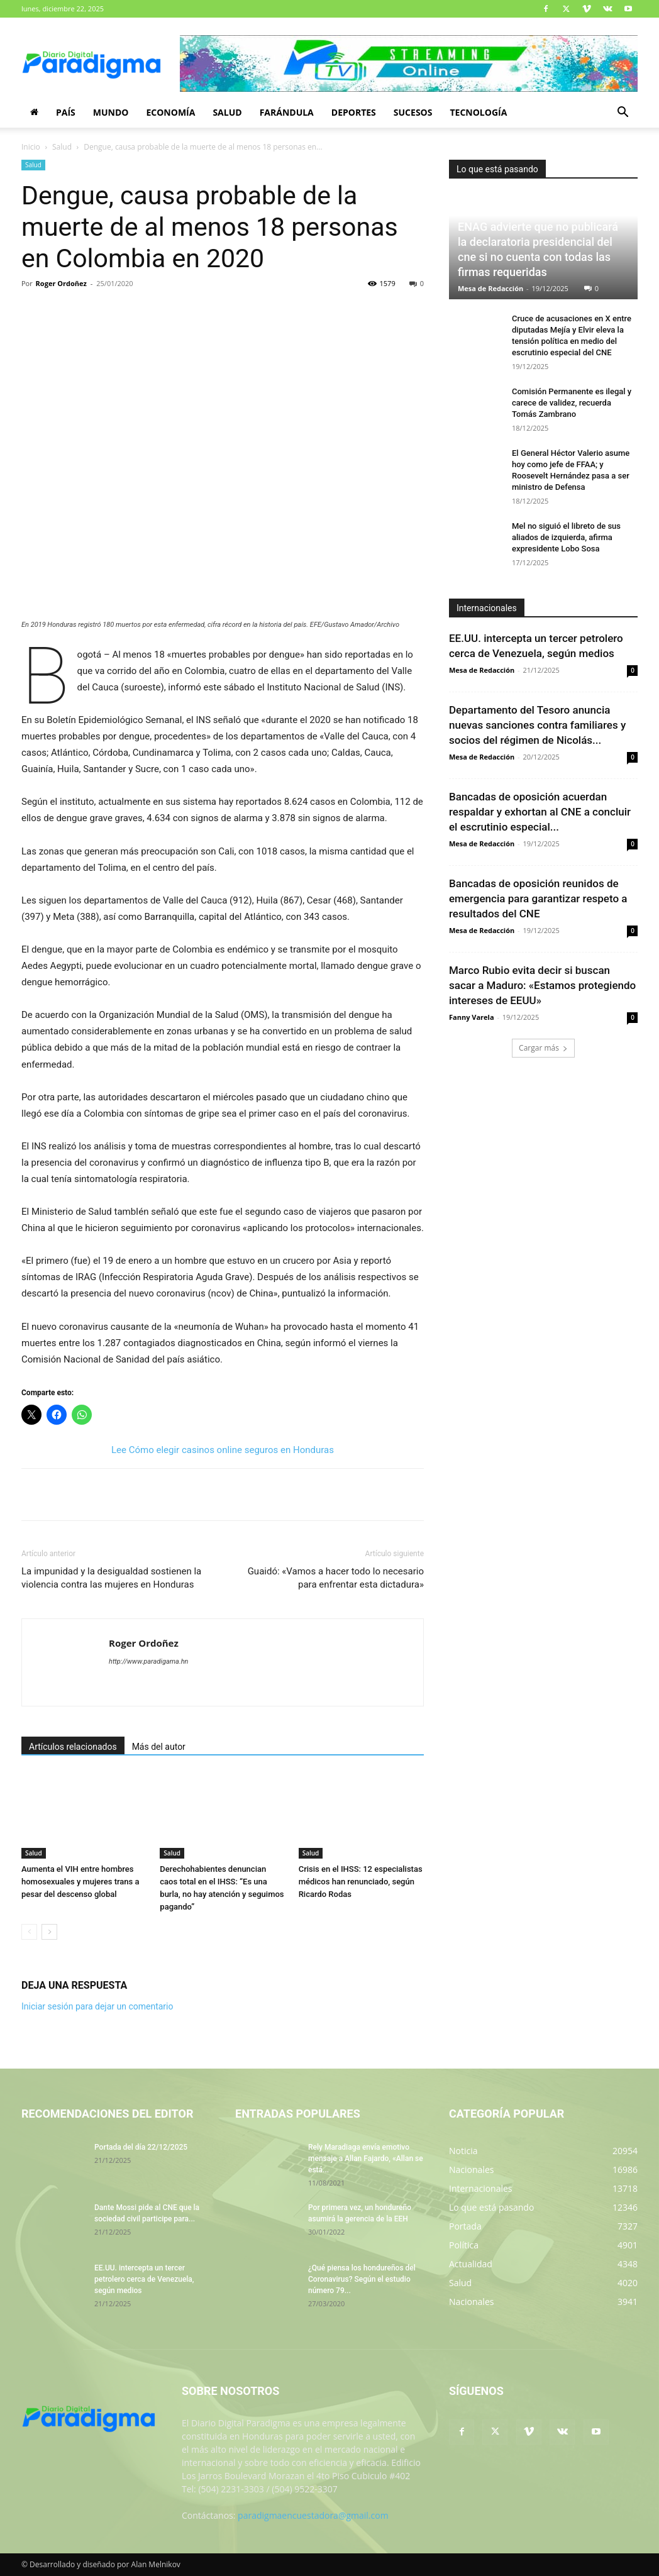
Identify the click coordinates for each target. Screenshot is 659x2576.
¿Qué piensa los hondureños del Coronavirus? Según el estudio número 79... (362, 2279)
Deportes (353, 112)
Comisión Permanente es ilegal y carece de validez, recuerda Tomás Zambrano (571, 403)
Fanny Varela (471, 1017)
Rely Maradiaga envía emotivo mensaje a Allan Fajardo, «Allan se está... (365, 2158)
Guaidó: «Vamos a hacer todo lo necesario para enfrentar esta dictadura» (336, 1578)
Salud (227, 112)
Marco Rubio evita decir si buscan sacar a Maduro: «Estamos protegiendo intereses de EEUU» (542, 985)
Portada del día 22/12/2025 (140, 2147)
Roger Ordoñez (61, 283)
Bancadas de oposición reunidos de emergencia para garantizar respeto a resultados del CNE (538, 898)
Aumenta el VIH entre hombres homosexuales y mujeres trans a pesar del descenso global (80, 1881)
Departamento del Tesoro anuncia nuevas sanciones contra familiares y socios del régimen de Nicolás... (537, 725)
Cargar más (543, 1047)
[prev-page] (29, 1932)
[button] (622, 113)
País (65, 112)
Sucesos (413, 112)
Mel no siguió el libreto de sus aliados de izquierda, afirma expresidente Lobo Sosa (566, 537)
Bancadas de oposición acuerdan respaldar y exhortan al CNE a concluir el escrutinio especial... (540, 811)
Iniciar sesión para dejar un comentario (97, 2006)
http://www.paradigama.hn (148, 1661)
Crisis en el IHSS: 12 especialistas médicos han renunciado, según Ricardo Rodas (361, 1881)
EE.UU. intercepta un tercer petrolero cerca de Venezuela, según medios (144, 2279)
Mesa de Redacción (490, 288)
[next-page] (49, 1932)
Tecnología (478, 112)
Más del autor (159, 1747)
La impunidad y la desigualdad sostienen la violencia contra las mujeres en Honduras (111, 1578)
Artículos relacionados (73, 1747)
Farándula (287, 112)
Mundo (111, 112)
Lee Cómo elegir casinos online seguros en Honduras (222, 1450)
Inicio (30, 146)
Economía (170, 112)
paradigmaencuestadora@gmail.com (313, 2515)
